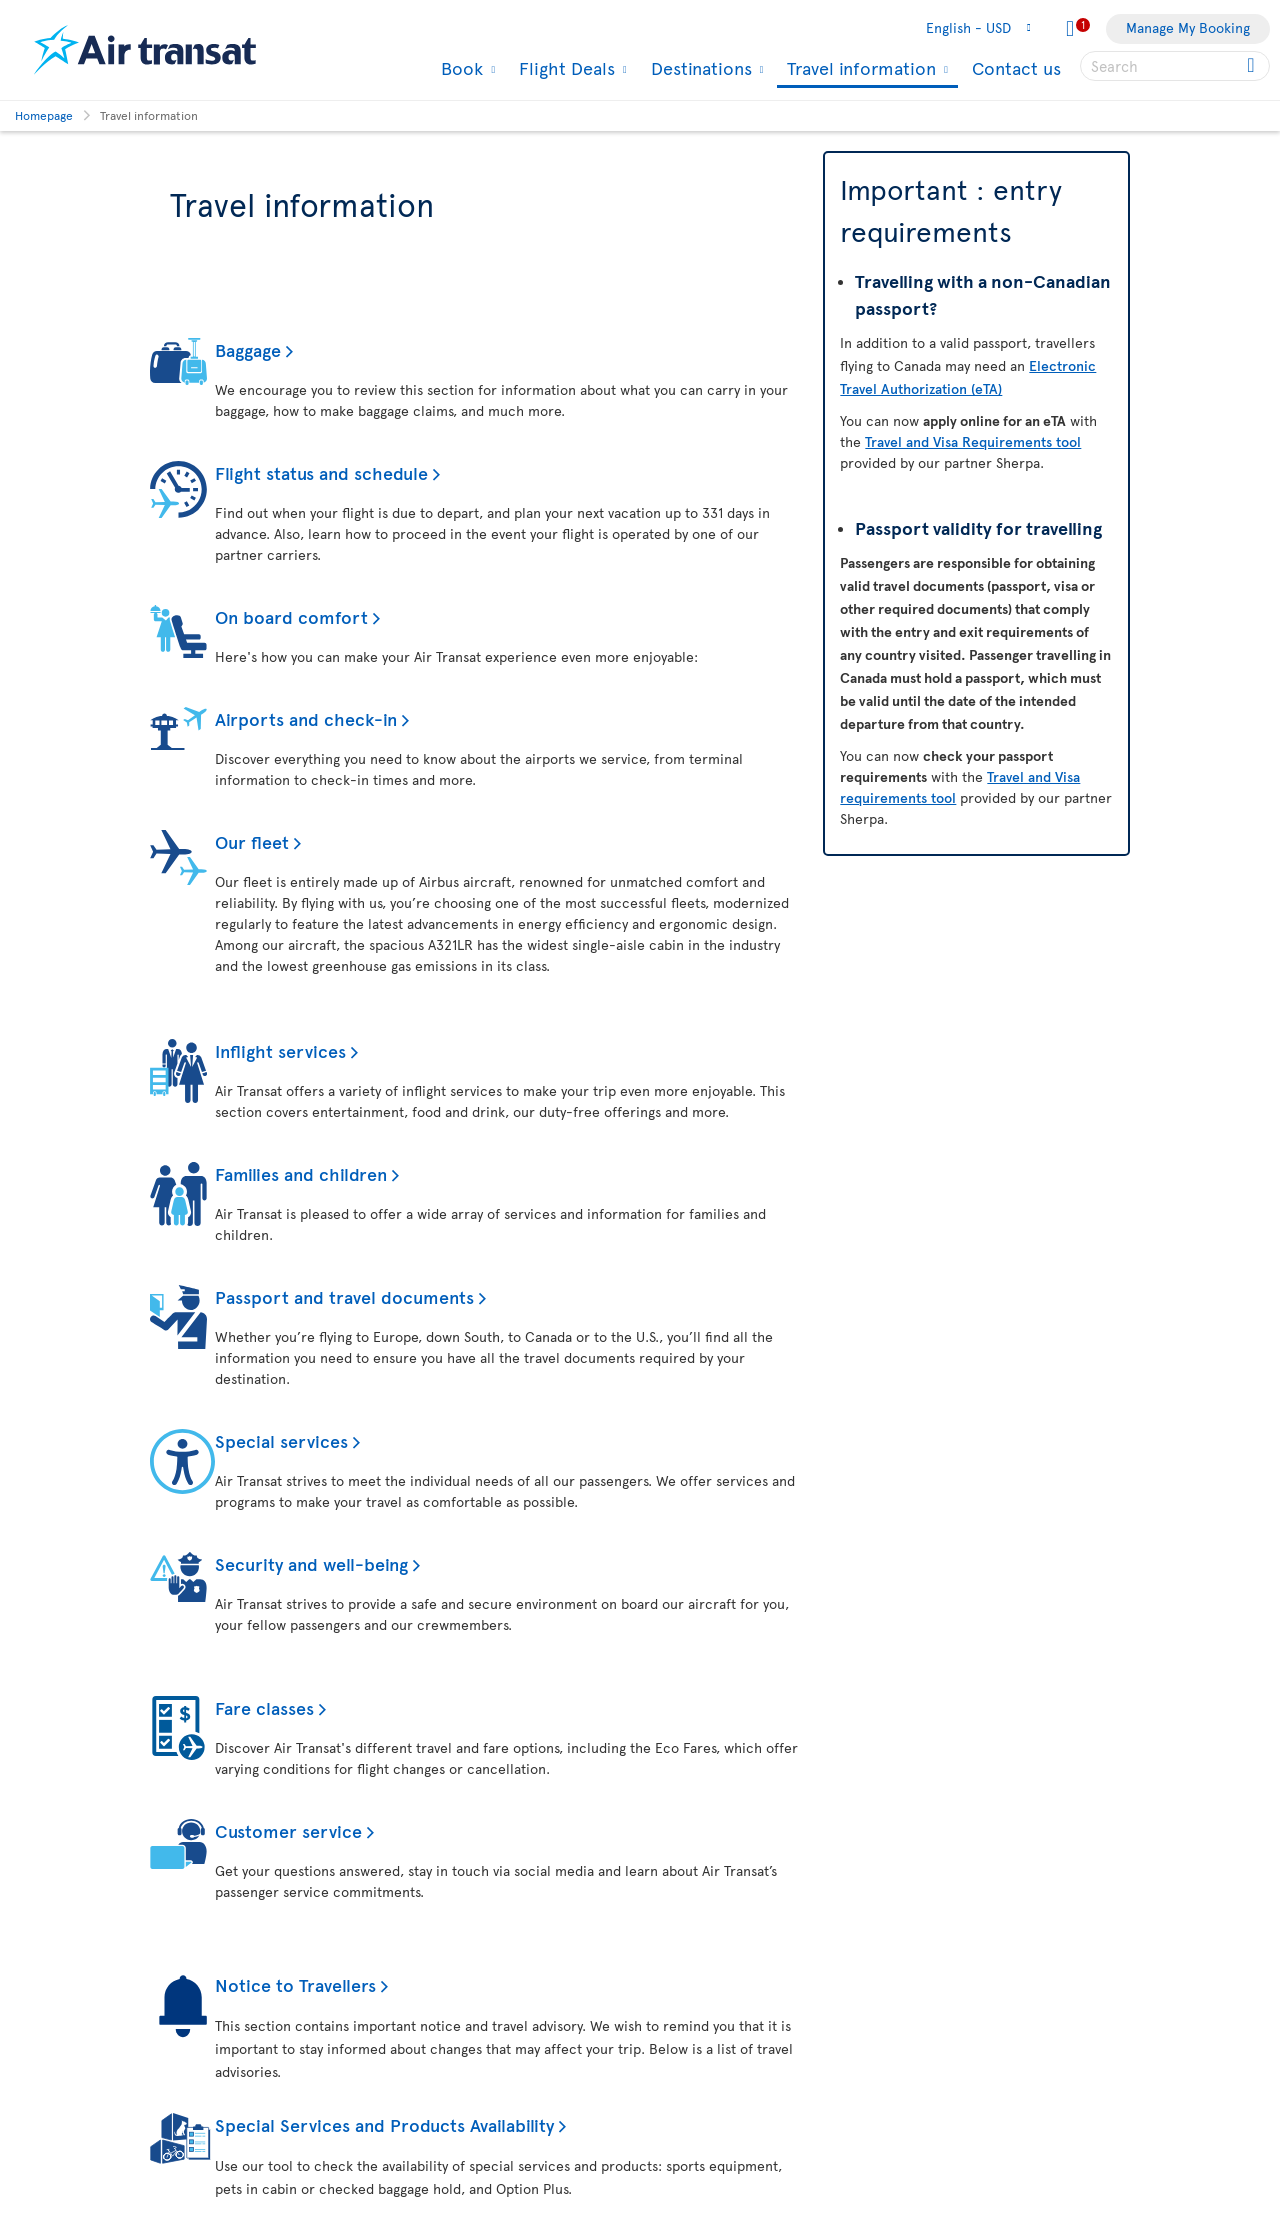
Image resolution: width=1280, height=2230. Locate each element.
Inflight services (280, 1050)
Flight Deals (564, 68)
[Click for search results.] (1252, 66)
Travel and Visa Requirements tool (973, 441)
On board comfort (291, 616)
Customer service (288, 1830)
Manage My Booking (1188, 27)
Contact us (1016, 67)
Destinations (699, 68)
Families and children (301, 1173)
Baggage (248, 349)
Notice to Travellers (295, 1984)
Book (459, 68)
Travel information (859, 69)
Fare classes (264, 1707)
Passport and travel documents (344, 1296)
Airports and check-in (306, 718)
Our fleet (252, 841)
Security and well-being (311, 1563)
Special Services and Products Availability (384, 2124)
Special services (281, 1440)
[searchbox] (1175, 66)
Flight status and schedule (321, 472)
